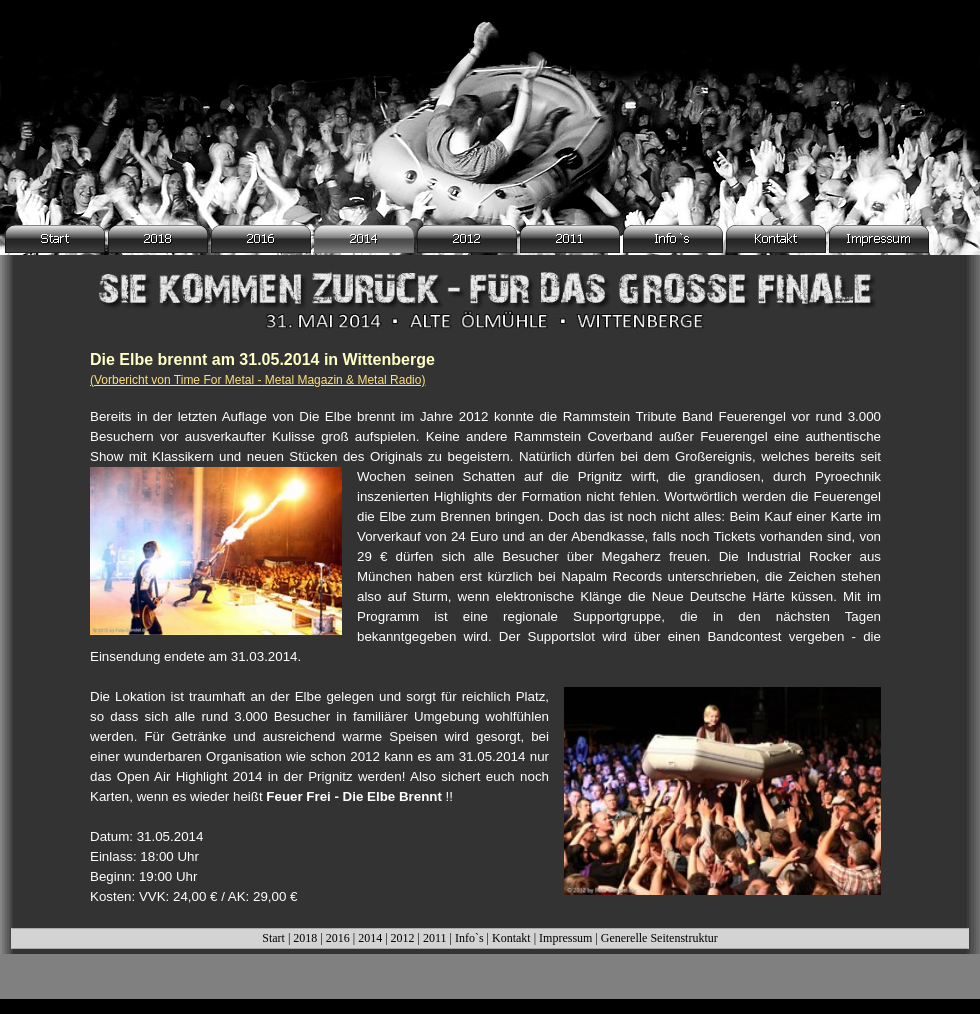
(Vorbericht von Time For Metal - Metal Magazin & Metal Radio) (257, 380)
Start (273, 938)
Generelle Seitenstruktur (659, 938)
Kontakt (511, 938)
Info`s (469, 938)
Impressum (565, 938)
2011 (435, 938)
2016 (338, 938)
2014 (370, 938)
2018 (305, 938)
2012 (403, 938)
